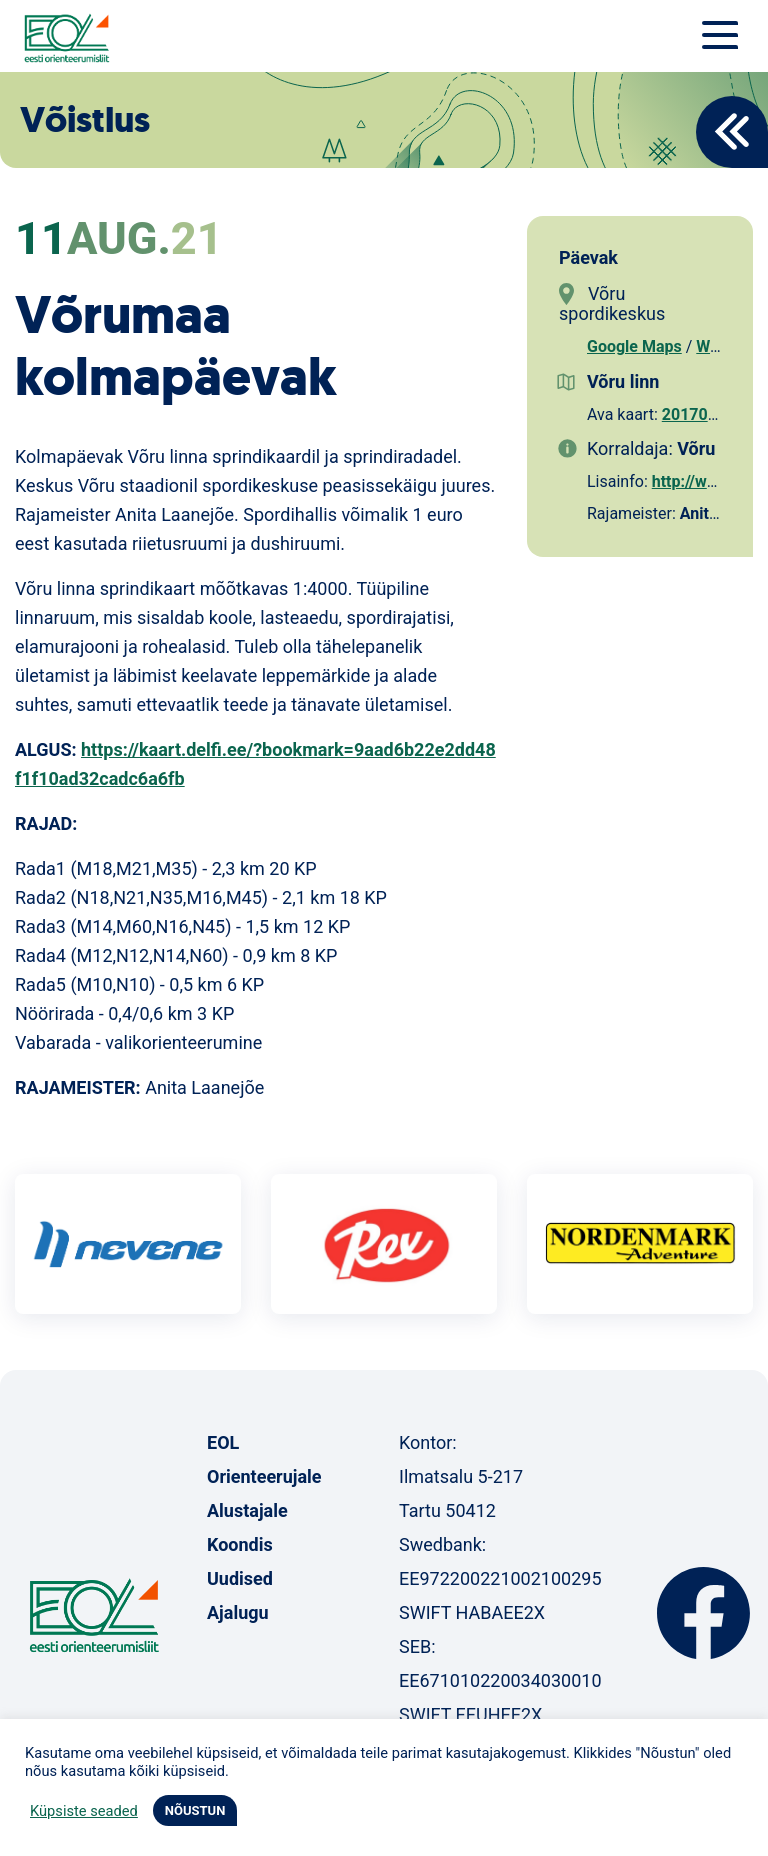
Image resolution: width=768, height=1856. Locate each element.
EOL (223, 1442)
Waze (715, 346)
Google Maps (634, 346)
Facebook (703, 1613)
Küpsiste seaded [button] (84, 1811)
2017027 (694, 414)
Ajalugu (238, 1612)
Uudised (240, 1578)
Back (732, 132)
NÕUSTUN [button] (195, 1810)
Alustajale (247, 1510)
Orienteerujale (264, 1476)
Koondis (240, 1544)
